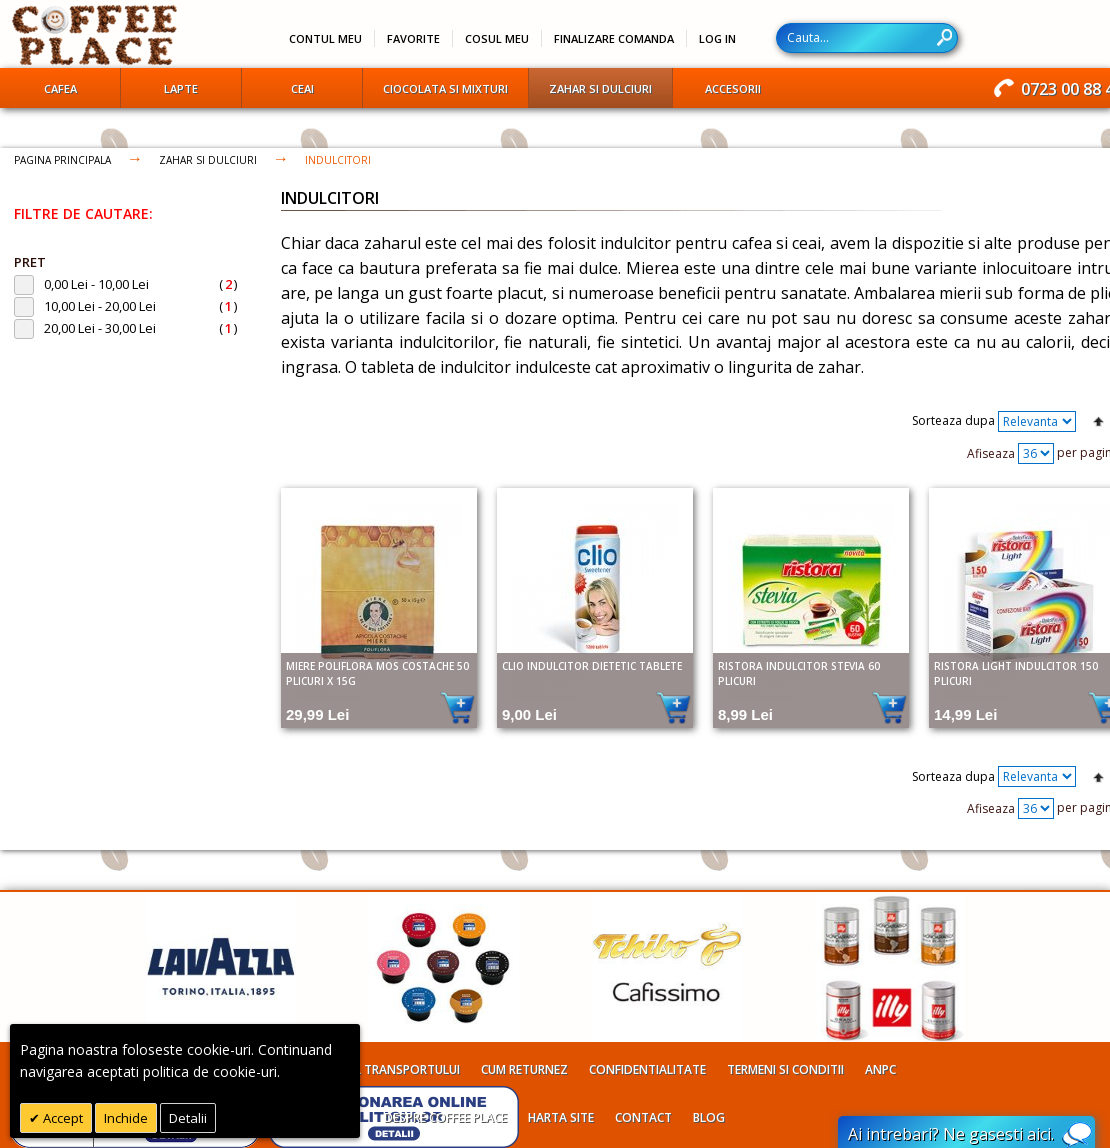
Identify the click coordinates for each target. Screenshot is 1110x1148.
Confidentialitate (647, 1069)
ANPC (880, 1069)
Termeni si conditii (785, 1069)
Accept (61, 1118)
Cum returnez (524, 1069)
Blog (709, 1117)
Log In (717, 38)
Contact (643, 1117)
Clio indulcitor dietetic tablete (592, 666)
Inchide (126, 1118)
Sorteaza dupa (953, 420)
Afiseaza (991, 452)
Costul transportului (387, 1069)
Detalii (188, 1118)
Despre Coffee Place (445, 1117)
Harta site (561, 1117)
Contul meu (325, 38)
